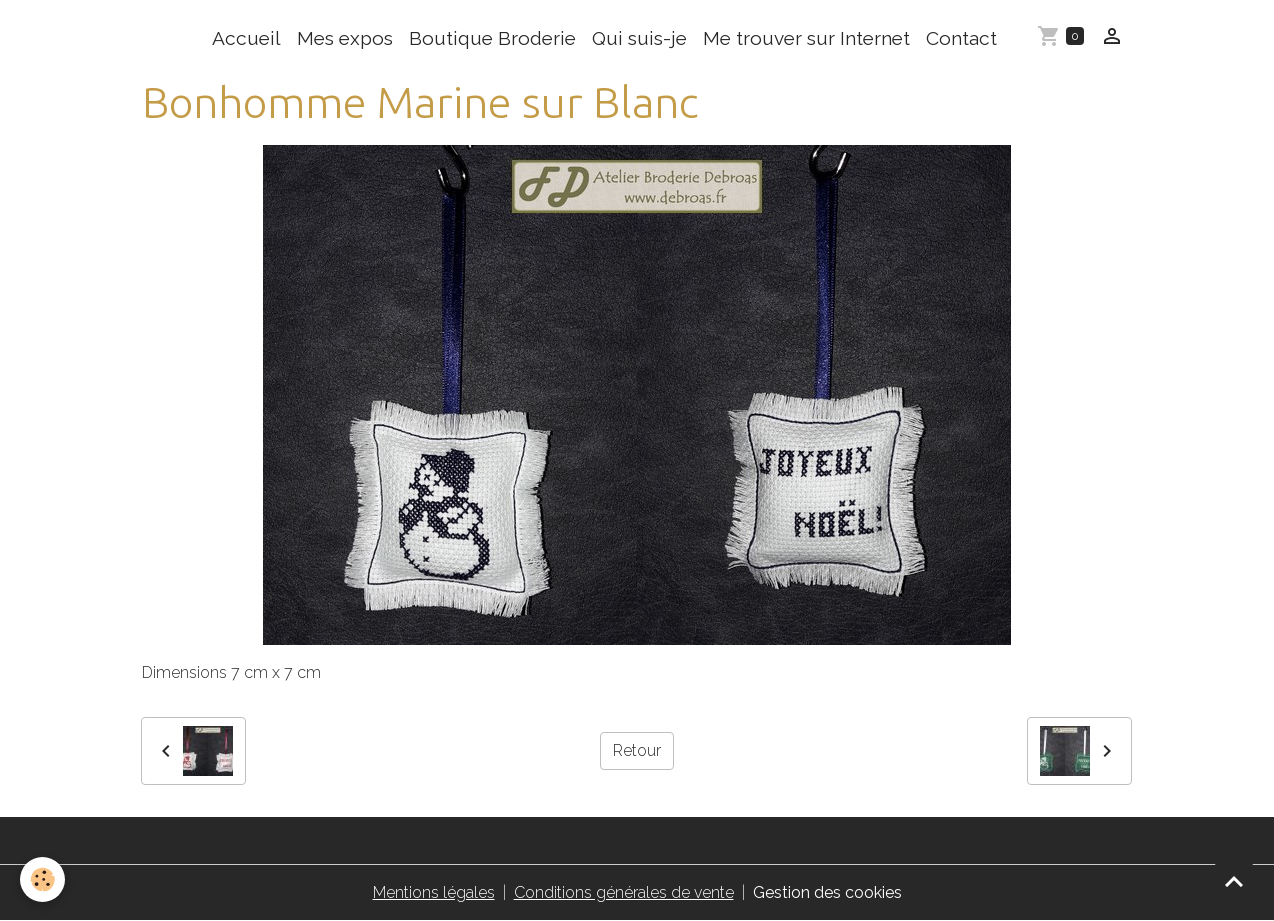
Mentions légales (434, 892)
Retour (637, 750)
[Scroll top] (1234, 881)
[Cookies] (42, 879)
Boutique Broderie (492, 38)
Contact (961, 38)
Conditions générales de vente (624, 892)
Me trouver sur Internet (806, 38)
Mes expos (345, 38)
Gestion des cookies (827, 892)
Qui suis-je (639, 38)
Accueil (246, 38)
